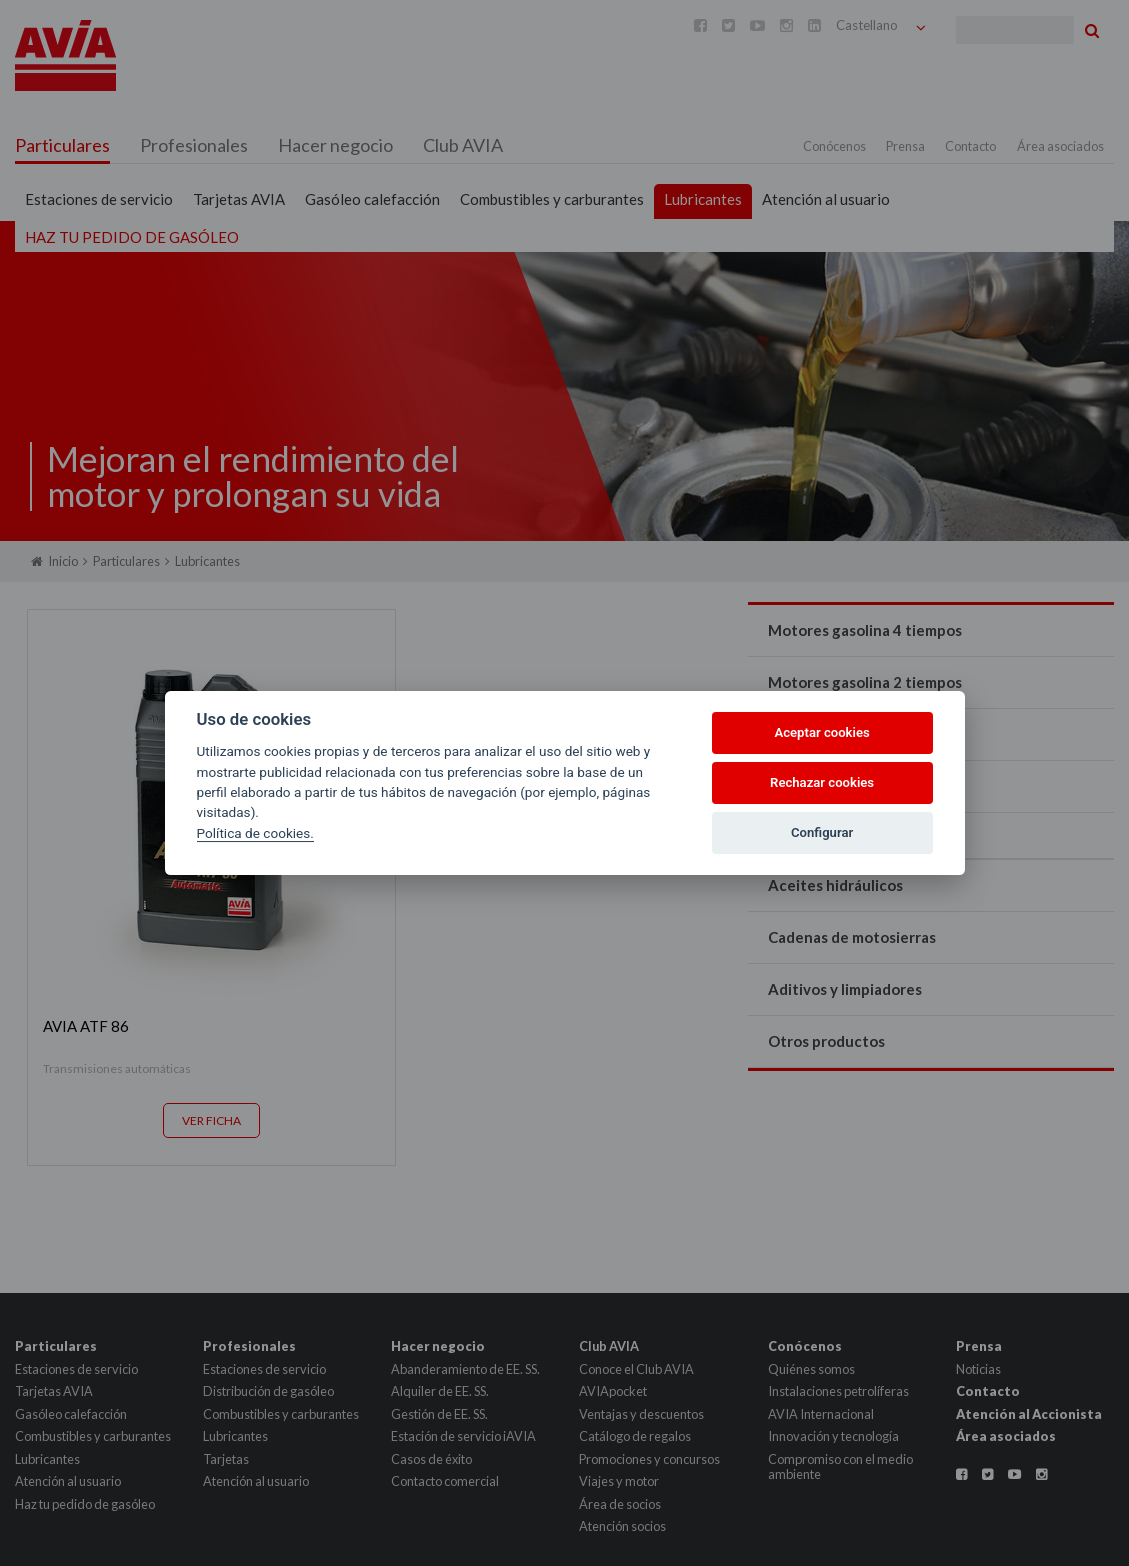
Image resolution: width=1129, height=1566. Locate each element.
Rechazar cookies (822, 782)
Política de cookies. (255, 833)
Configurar (822, 832)
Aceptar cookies (821, 732)
